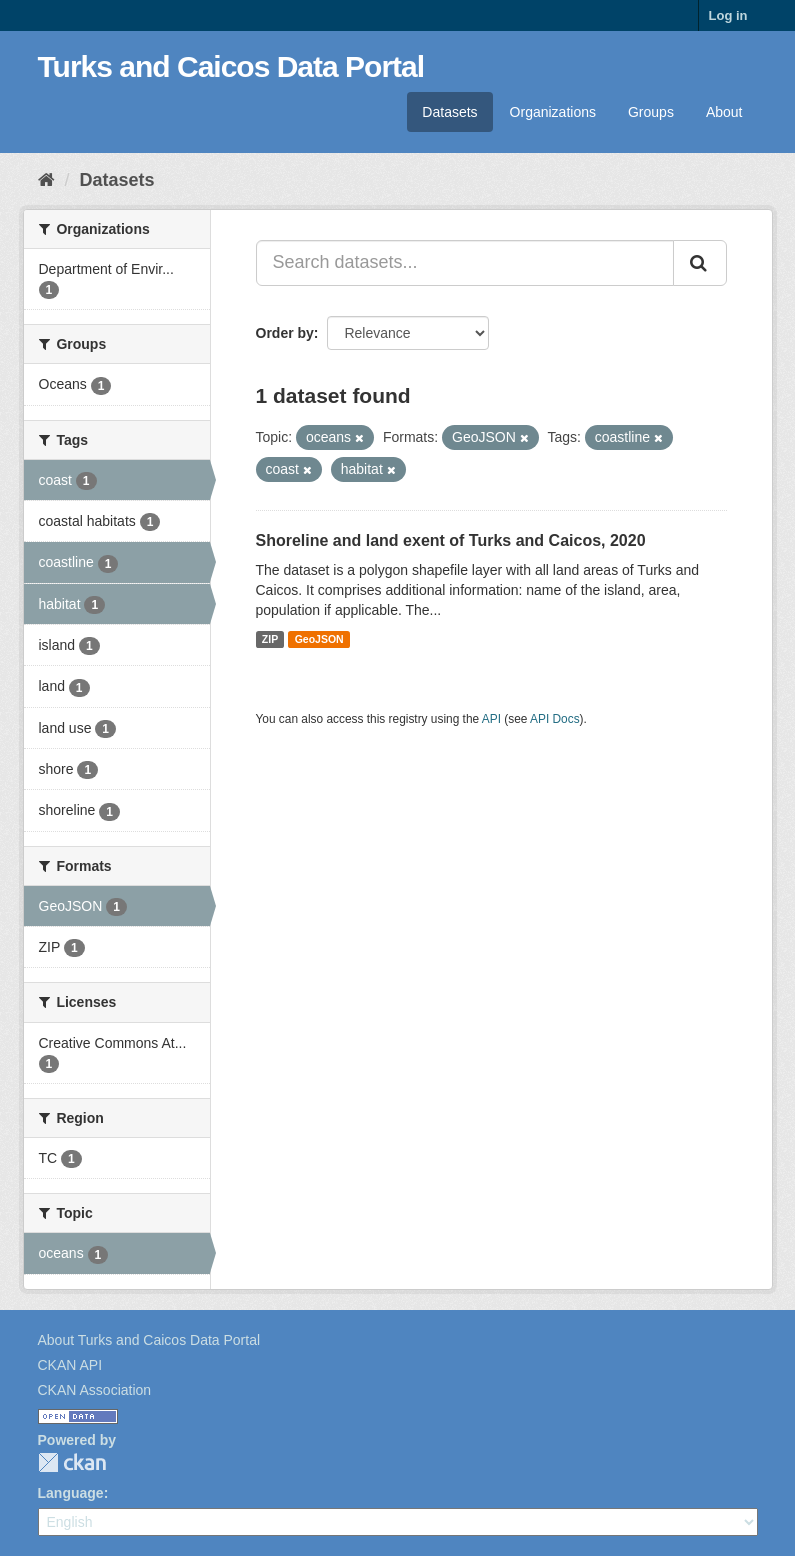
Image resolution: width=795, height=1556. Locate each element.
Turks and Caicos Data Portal (231, 66)
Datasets (449, 112)
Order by (285, 333)
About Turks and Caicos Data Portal (149, 1340)
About (724, 112)
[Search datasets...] (465, 263)
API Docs (555, 719)
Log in (728, 15)
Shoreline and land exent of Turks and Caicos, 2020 (451, 540)
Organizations (553, 112)
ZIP (270, 639)
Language (71, 1493)
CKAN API (70, 1365)
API (491, 719)
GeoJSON (319, 639)
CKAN (72, 1462)
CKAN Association (95, 1390)
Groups (651, 112)
